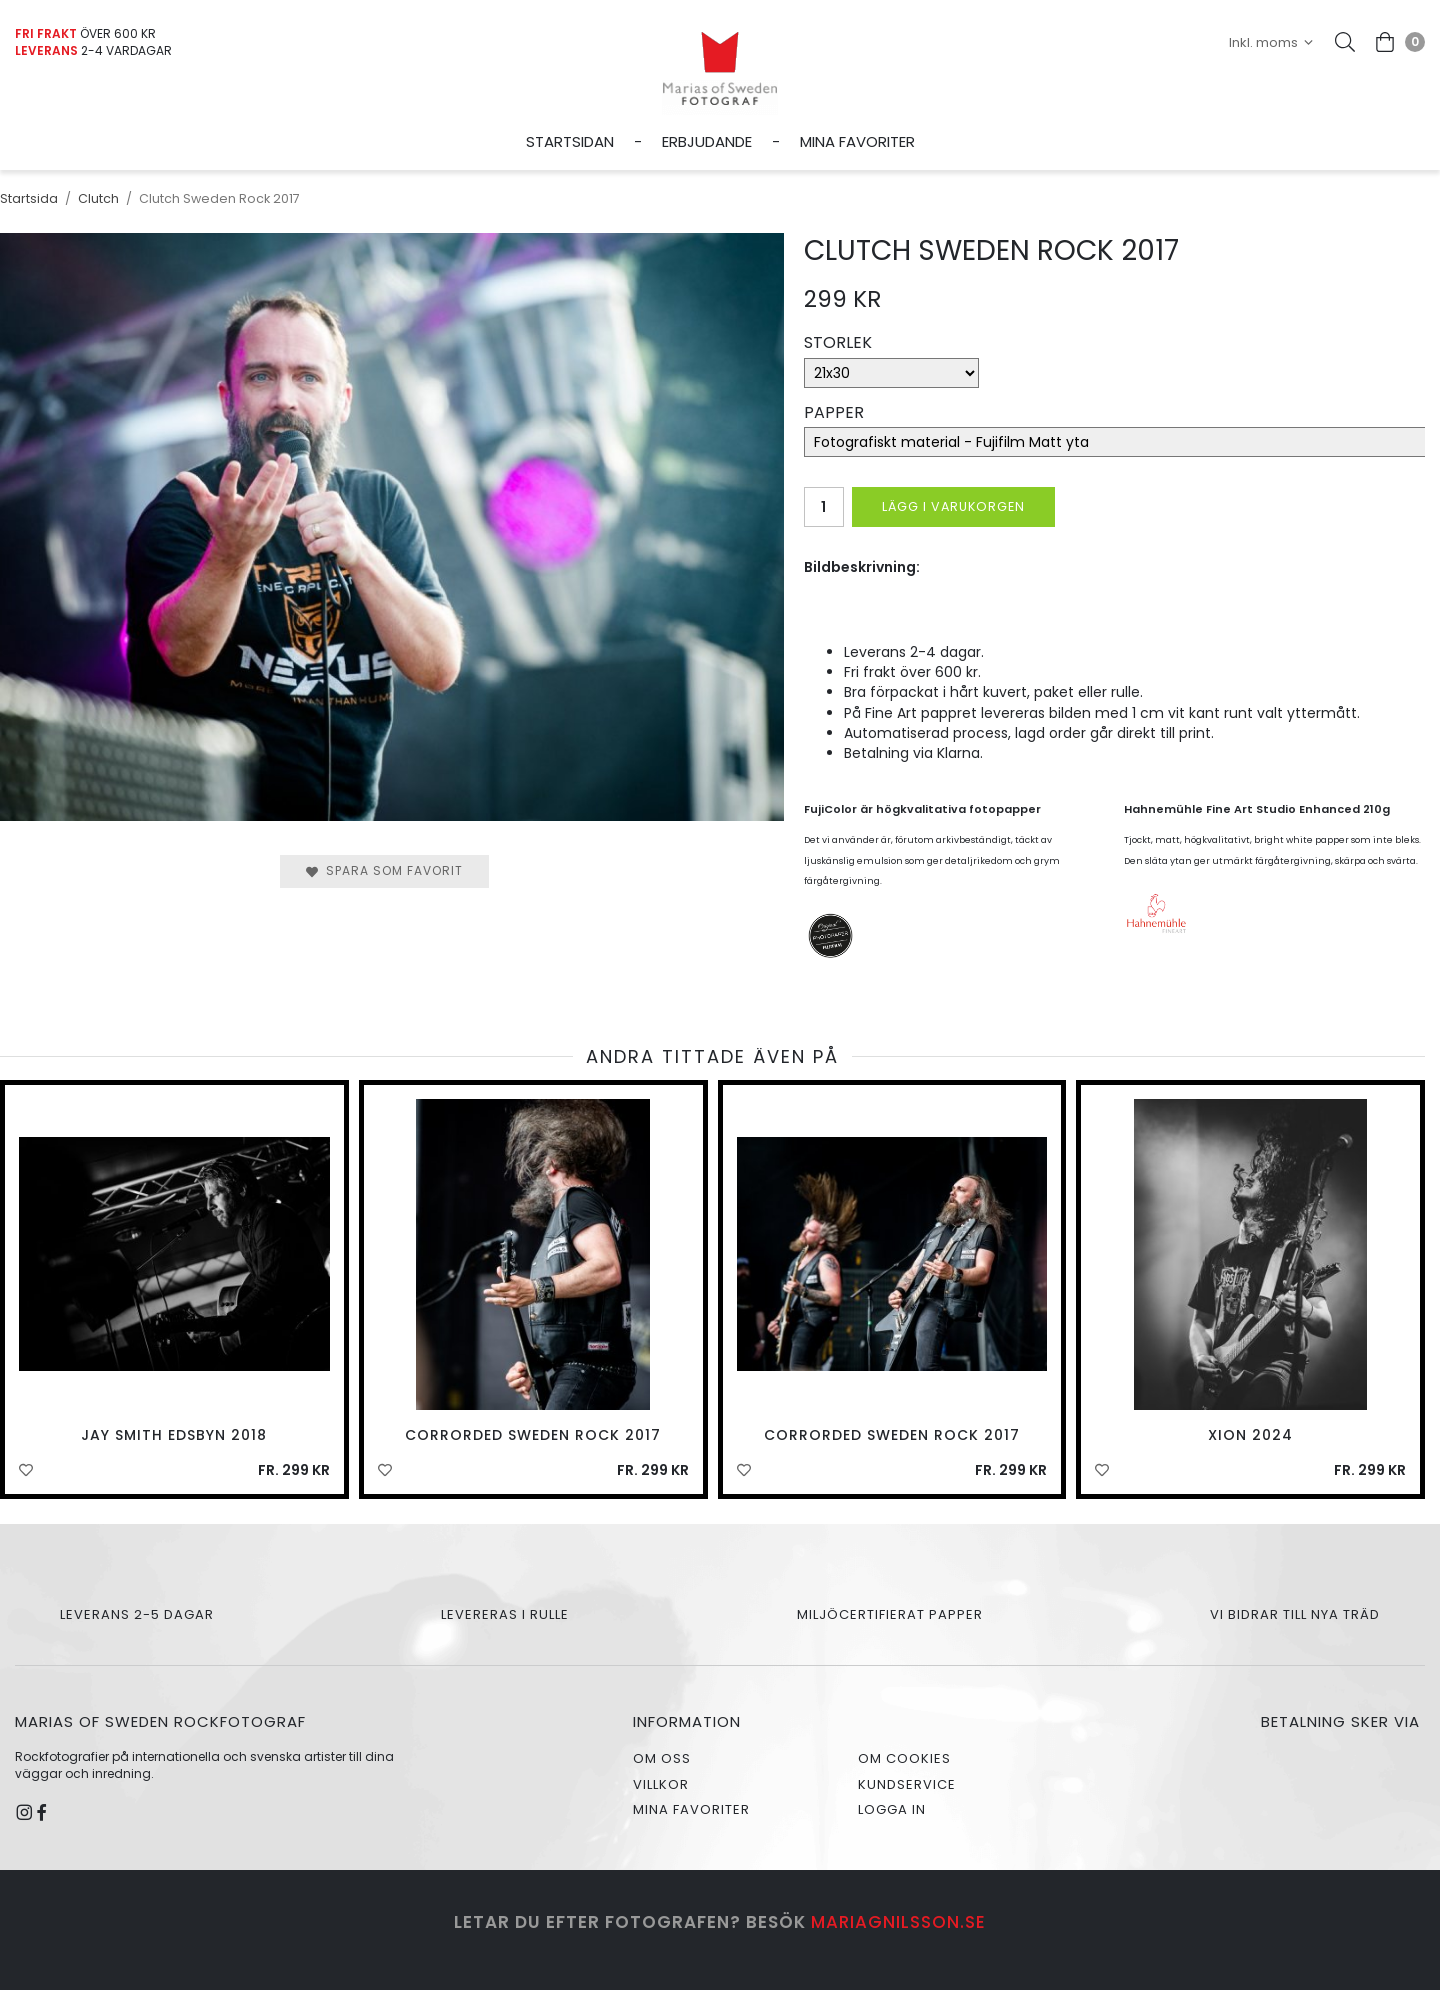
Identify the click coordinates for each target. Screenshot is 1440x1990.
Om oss (662, 1758)
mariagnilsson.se (898, 1922)
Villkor (661, 1784)
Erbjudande (707, 141)
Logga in (892, 1809)
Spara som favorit (384, 870)
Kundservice (907, 1784)
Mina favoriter (857, 141)
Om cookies (904, 1758)
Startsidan (570, 141)
